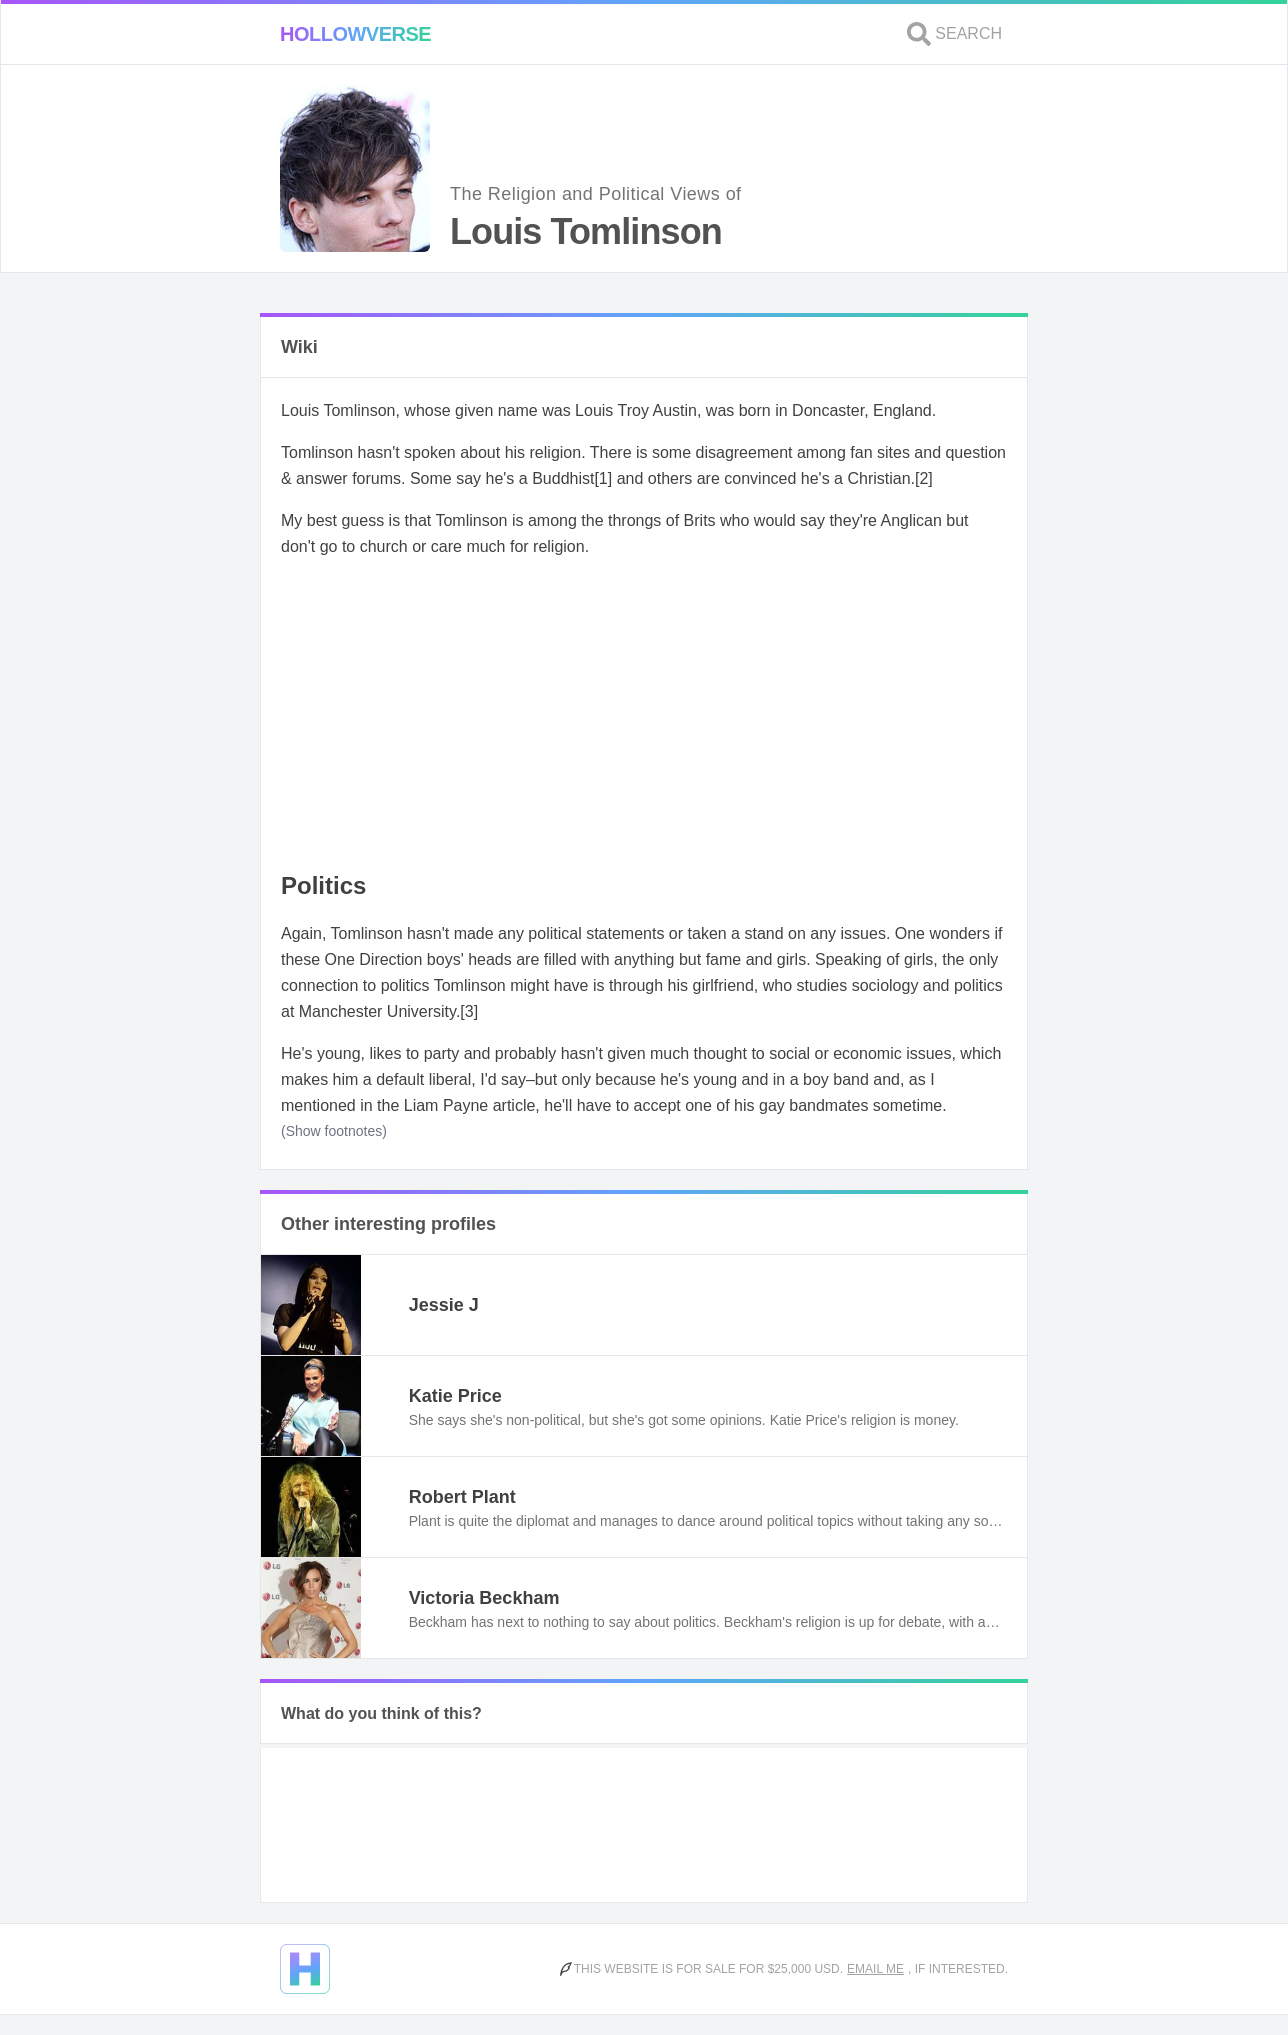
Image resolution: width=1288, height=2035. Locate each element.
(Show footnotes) (334, 1131)
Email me (875, 1969)
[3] (469, 1011)
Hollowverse (355, 34)
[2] (924, 478)
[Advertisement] (644, 716)
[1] (603, 478)
